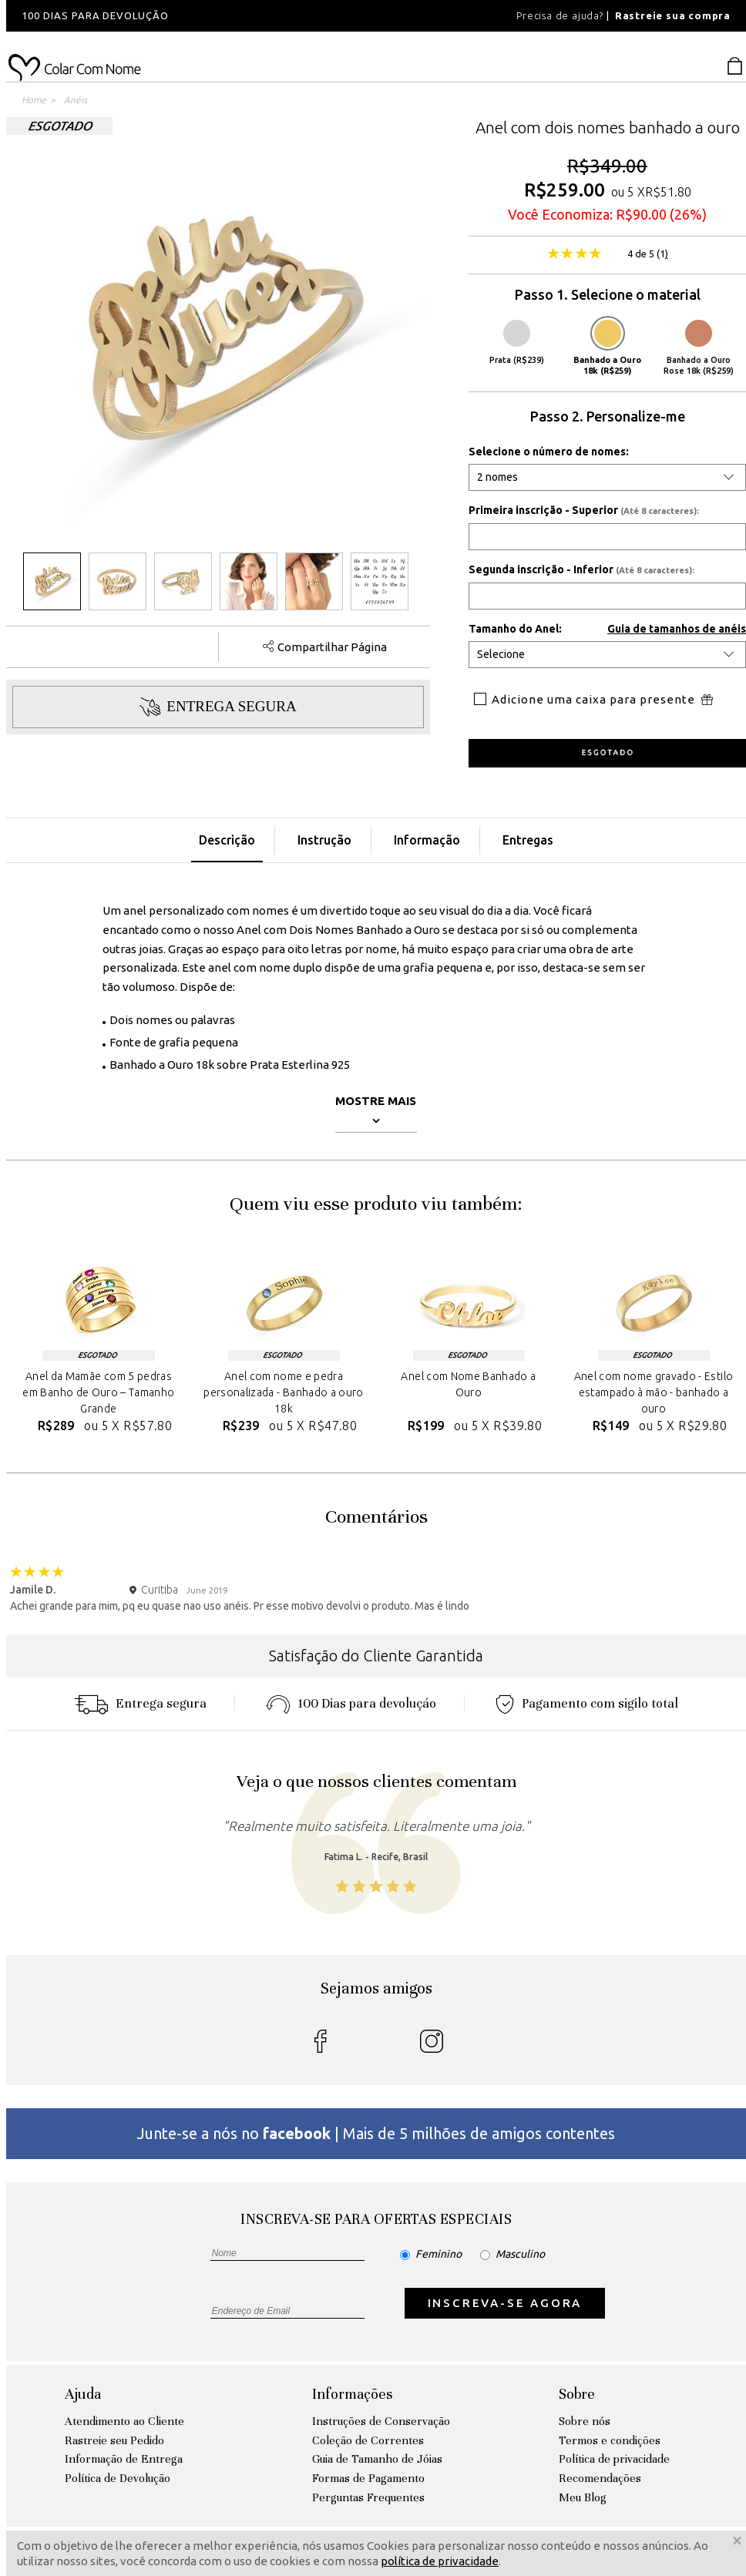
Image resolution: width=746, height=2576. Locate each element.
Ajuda (83, 2394)
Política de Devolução (117, 2478)
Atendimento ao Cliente (124, 2421)
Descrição (227, 840)
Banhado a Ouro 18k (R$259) (607, 347)
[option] (214, 15)
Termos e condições (609, 2440)
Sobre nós (584, 2421)
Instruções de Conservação (381, 2421)
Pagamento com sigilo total (587, 1703)
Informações (352, 2394)
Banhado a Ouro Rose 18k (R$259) (699, 347)
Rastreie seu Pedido (114, 2440)
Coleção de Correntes (368, 2440)
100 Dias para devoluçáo (351, 1703)
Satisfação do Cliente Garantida (376, 1655)
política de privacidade (440, 2561)
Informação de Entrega (124, 2459)
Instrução (324, 840)
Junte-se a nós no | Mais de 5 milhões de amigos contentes (376, 2133)
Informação (427, 840)
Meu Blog (583, 2497)
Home (34, 100)
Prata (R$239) (516, 342)
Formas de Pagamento (368, 2478)
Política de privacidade (614, 2459)
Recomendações (600, 2478)
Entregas (527, 840)
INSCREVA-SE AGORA (505, 2302)
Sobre (577, 2394)
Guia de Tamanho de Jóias (377, 2459)
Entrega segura (140, 1703)
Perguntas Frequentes (368, 2497)
